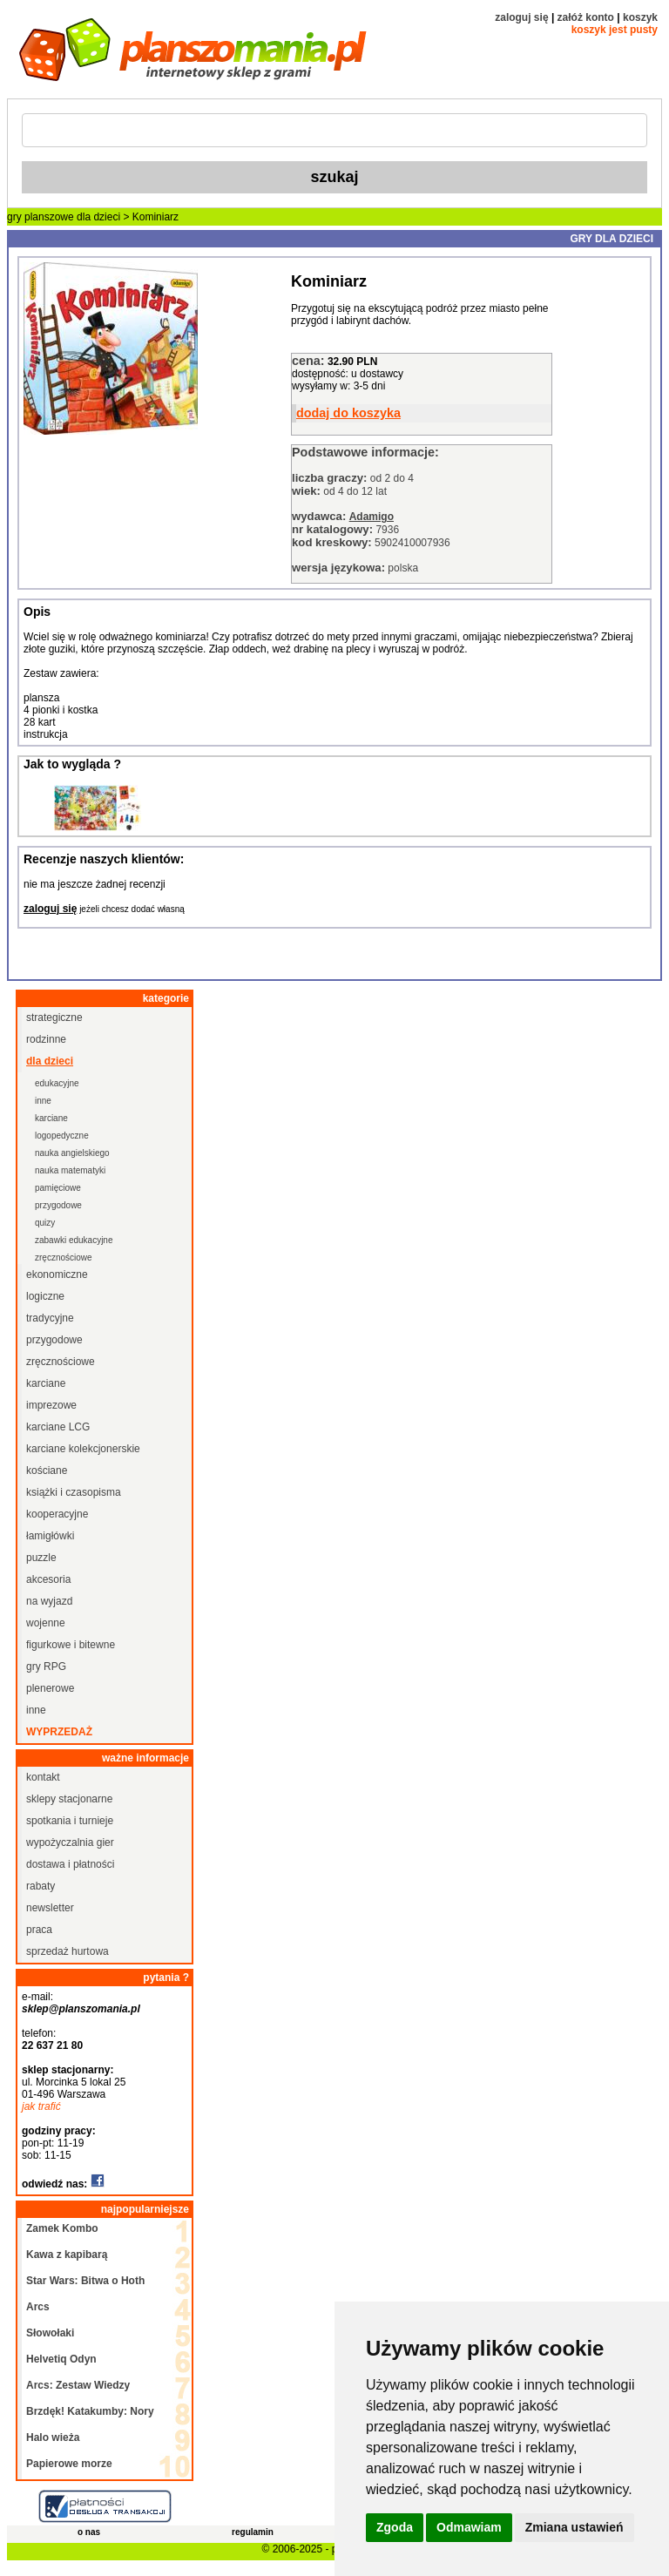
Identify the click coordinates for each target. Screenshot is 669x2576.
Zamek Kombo (62, 2228)
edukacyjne (57, 1083)
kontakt (43, 1777)
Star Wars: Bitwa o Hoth (85, 2281)
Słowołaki (50, 2333)
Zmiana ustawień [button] (574, 2527)
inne (43, 1100)
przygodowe (58, 1205)
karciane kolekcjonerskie (83, 1449)
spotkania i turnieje (69, 1821)
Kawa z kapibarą (66, 2254)
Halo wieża (52, 2437)
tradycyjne (50, 1318)
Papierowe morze (69, 2464)
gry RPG (46, 1666)
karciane (51, 1118)
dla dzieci (98, 217)
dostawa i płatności (70, 1864)
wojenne (45, 1623)
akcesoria (48, 1579)
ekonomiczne (57, 1274)
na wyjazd (49, 1601)
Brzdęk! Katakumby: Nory (90, 2411)
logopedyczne (62, 1135)
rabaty (40, 1886)
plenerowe (50, 1688)
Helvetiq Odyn (61, 2359)
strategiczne (54, 1017)
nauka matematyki (70, 1170)
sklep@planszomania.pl (81, 2009)
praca (39, 1930)
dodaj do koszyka (348, 413)
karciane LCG (58, 1427)
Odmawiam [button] (469, 2527)
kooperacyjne (57, 1514)
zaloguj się (521, 17)
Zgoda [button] (394, 2527)
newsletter (50, 1908)
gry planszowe (40, 217)
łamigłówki (50, 1536)
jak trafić (41, 2106)
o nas (89, 2532)
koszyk (640, 17)
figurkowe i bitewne (70, 1645)
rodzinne (46, 1039)
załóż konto (586, 17)
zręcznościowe (63, 1257)
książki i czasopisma (73, 1492)
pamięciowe (58, 1188)
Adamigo (371, 516)
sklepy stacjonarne (69, 1799)
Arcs (38, 2307)
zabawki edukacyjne (74, 1240)
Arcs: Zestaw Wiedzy (78, 2385)
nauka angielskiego (72, 1153)
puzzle (41, 1558)
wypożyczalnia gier (70, 1842)
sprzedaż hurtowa (67, 1951)
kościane (46, 1470)
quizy (45, 1222)
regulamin (253, 2532)
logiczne (45, 1296)
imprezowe (51, 1405)
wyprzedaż (59, 1732)
